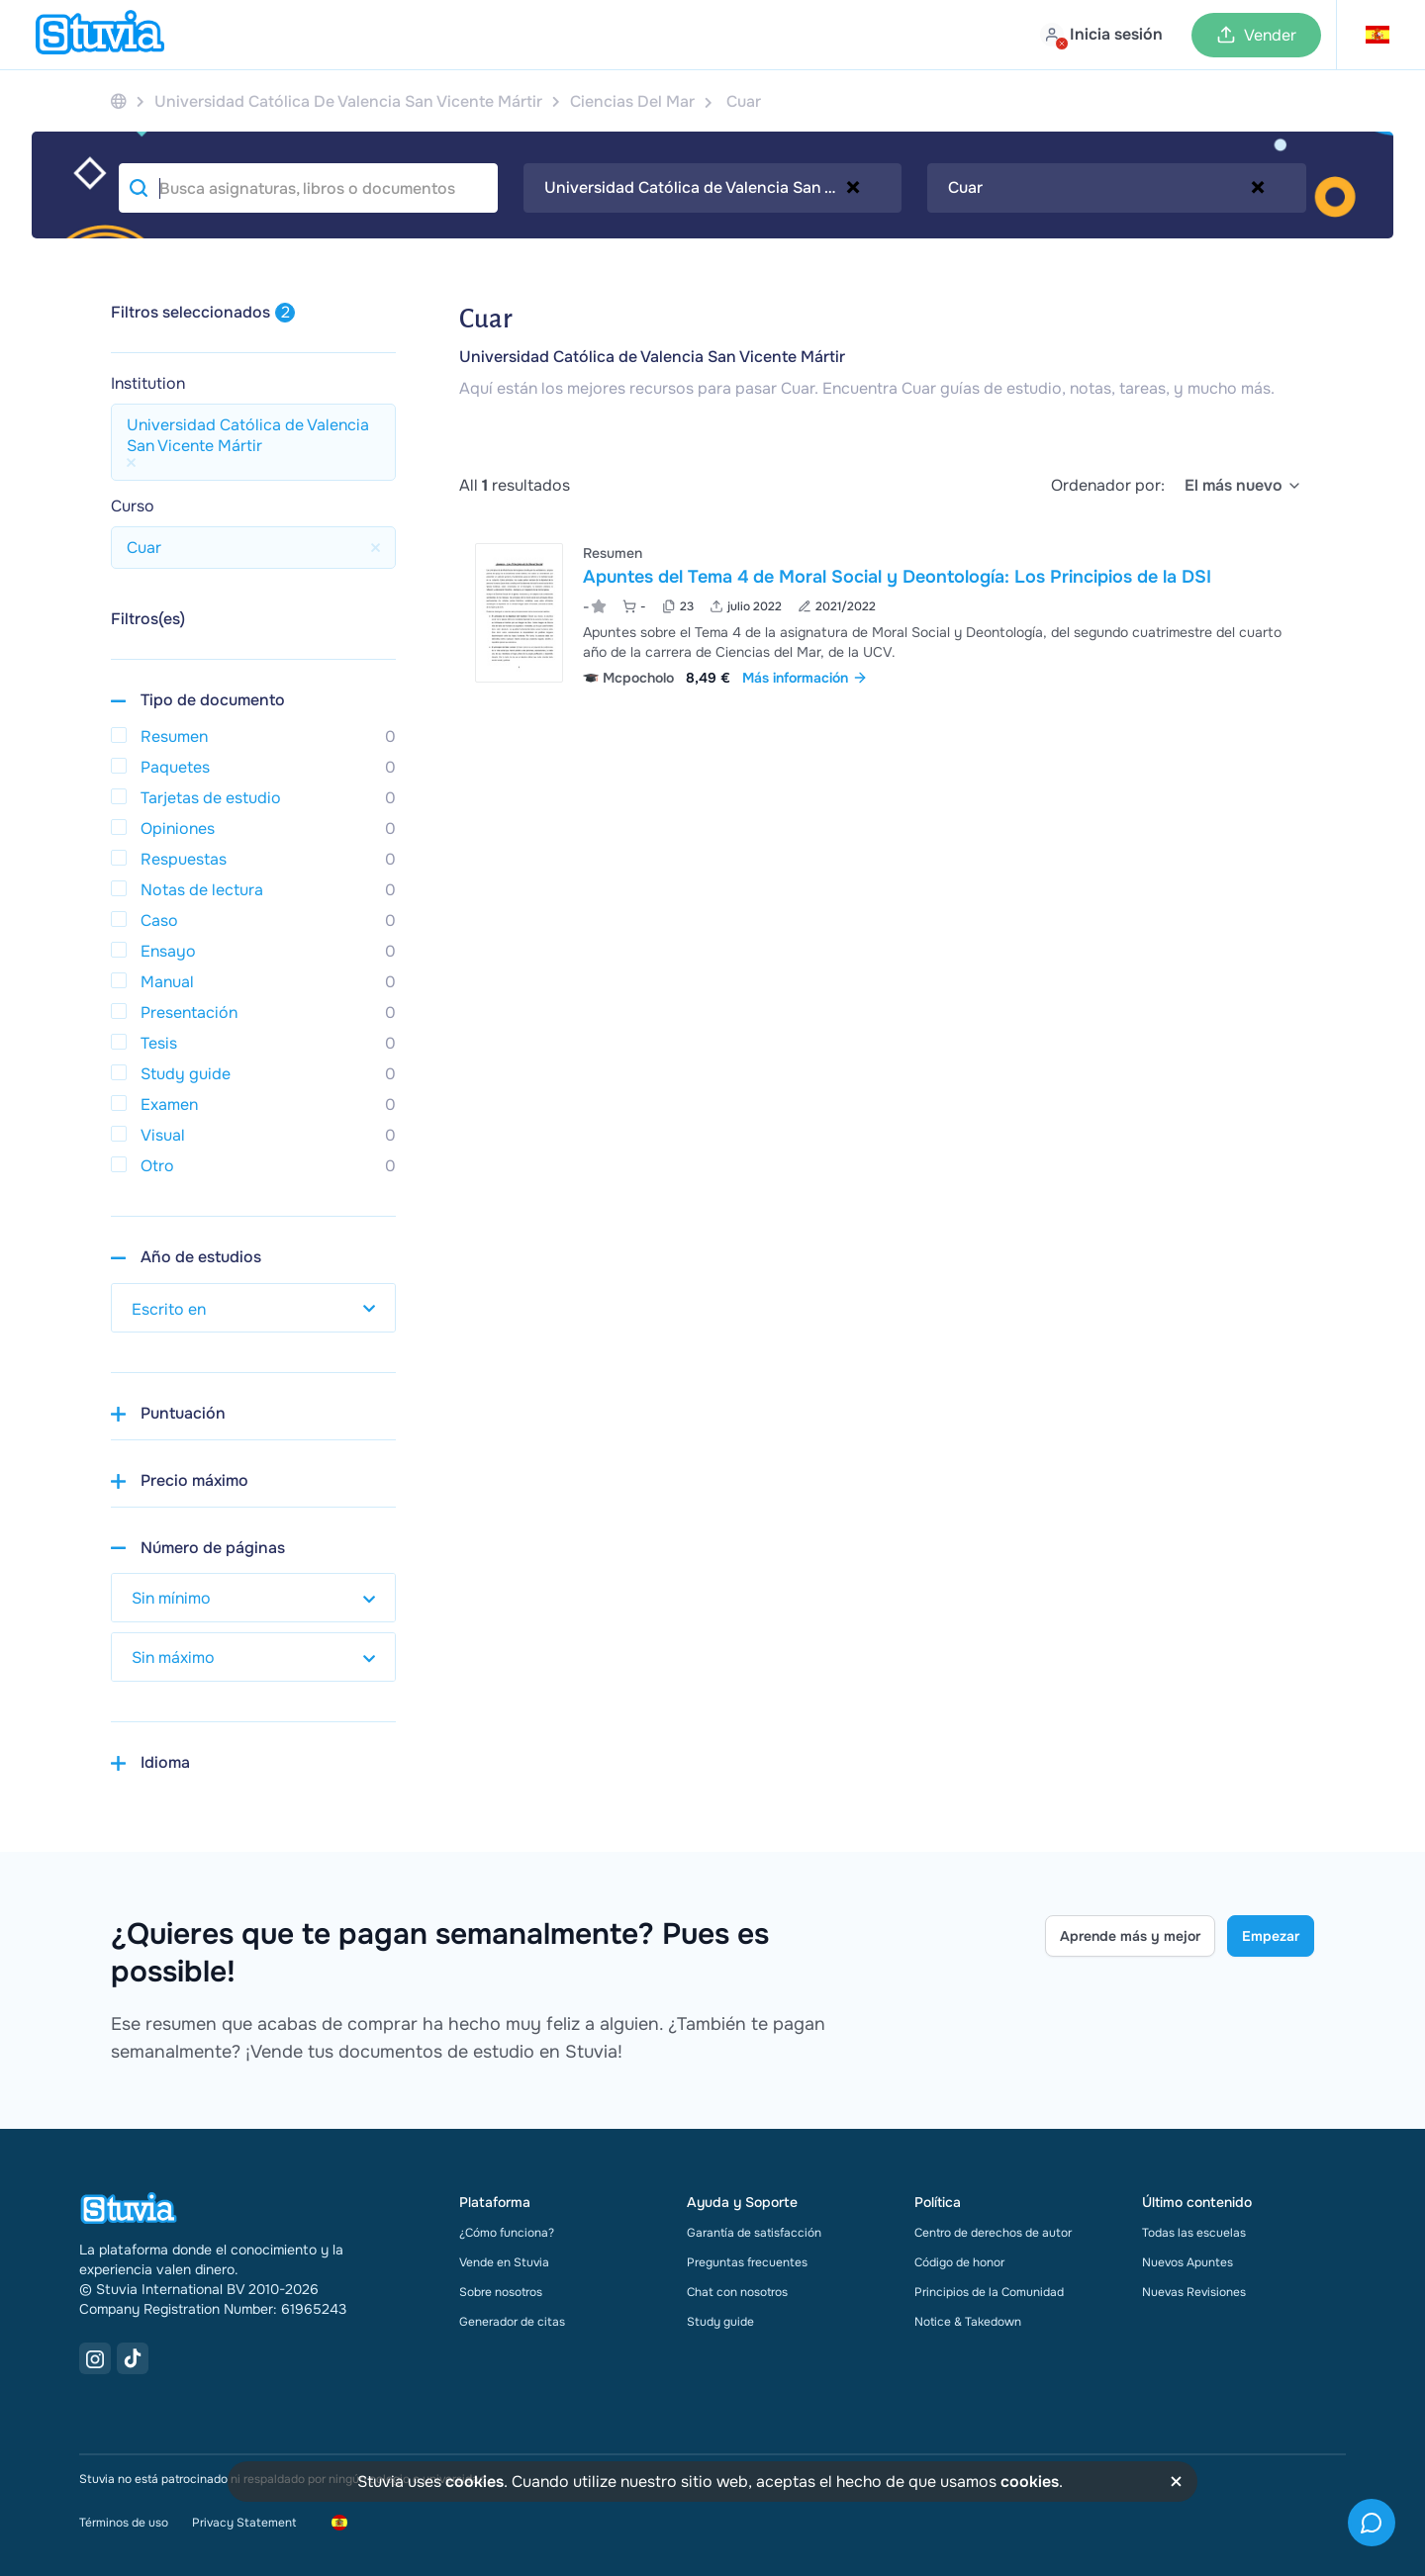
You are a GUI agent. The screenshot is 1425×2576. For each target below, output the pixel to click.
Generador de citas (512, 2322)
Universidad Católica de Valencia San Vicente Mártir (652, 356)
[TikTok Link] (132, 2358)
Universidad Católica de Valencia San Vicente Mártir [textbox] (713, 187)
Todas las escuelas (1194, 2233)
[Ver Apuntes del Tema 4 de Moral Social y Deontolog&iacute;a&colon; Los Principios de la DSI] (886, 612)
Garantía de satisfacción (754, 2233)
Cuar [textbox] (965, 187)
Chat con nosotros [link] (737, 2292)
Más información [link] (805, 678)
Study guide (720, 2322)
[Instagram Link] (95, 2358)
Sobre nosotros (500, 2292)
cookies (474, 2481)
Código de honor (959, 2262)
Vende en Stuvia (504, 2262)
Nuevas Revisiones (1194, 2292)
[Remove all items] (852, 187)
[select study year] (253, 1308)
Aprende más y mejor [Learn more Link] (1130, 1936)
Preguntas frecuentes (747, 2262)
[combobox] (712, 188)
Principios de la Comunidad (989, 2292)
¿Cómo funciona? (506, 2233)
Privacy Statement (244, 2522)
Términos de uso (123, 2522)
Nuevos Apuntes (1187, 2262)
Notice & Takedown (967, 2322)
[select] (1243, 486)
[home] (100, 34)
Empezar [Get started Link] (1270, 1936)
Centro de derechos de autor (993, 2233)
